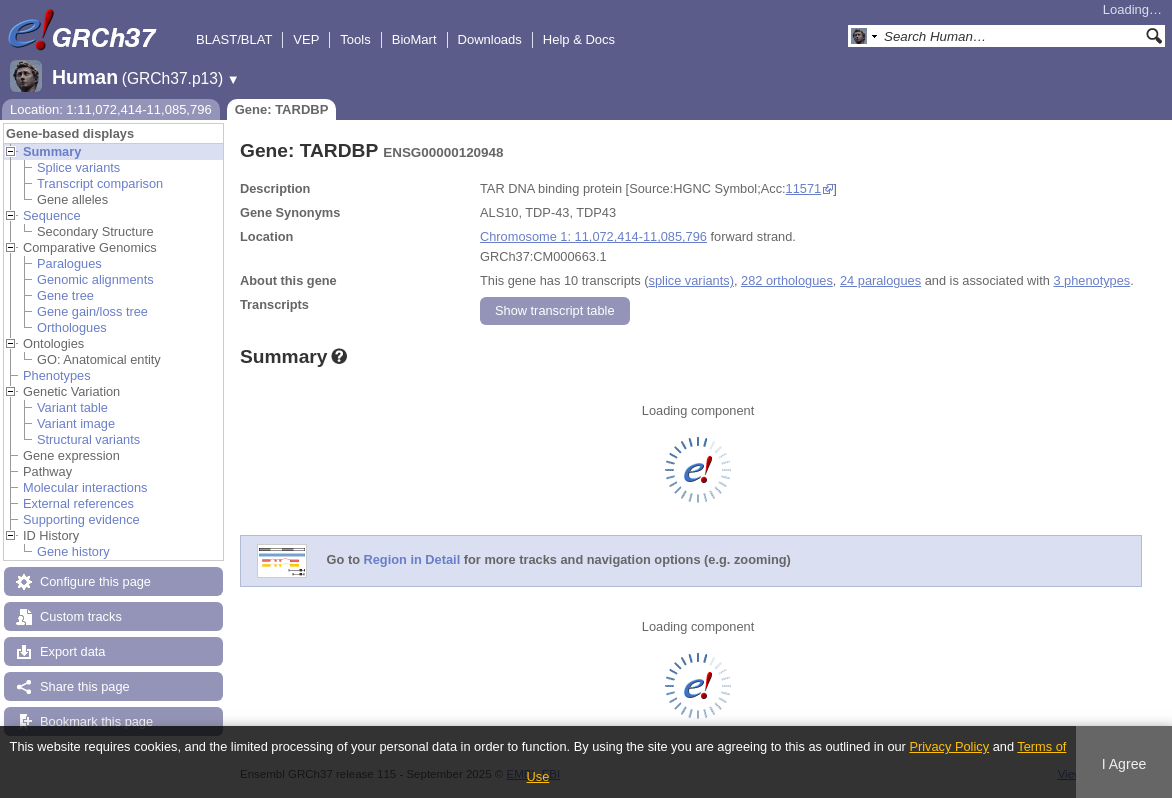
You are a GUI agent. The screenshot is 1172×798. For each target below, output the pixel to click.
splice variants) (691, 280)
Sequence (52, 215)
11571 (804, 188)
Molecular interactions (85, 487)
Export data (72, 651)
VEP (306, 39)
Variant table (72, 407)
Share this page (85, 686)
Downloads (490, 39)
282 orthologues (787, 280)
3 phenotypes (1091, 280)
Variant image (76, 423)
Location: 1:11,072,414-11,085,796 (111, 109)
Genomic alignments (95, 279)
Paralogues (69, 263)
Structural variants (88, 439)
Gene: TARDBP (282, 109)
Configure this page (95, 581)
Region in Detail (412, 560)
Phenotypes (57, 375)
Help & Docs (579, 39)
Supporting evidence (81, 519)
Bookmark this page (96, 721)
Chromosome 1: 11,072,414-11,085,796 (593, 236)
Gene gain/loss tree (92, 311)
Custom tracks (81, 616)
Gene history (73, 551)
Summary (52, 151)
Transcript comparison (100, 183)
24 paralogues (880, 280)
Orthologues (72, 327)
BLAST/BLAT (234, 39)
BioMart (414, 39)
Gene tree (65, 295)
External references (78, 503)
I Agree (1124, 764)
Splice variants (78, 167)
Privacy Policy (949, 746)
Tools (355, 39)
